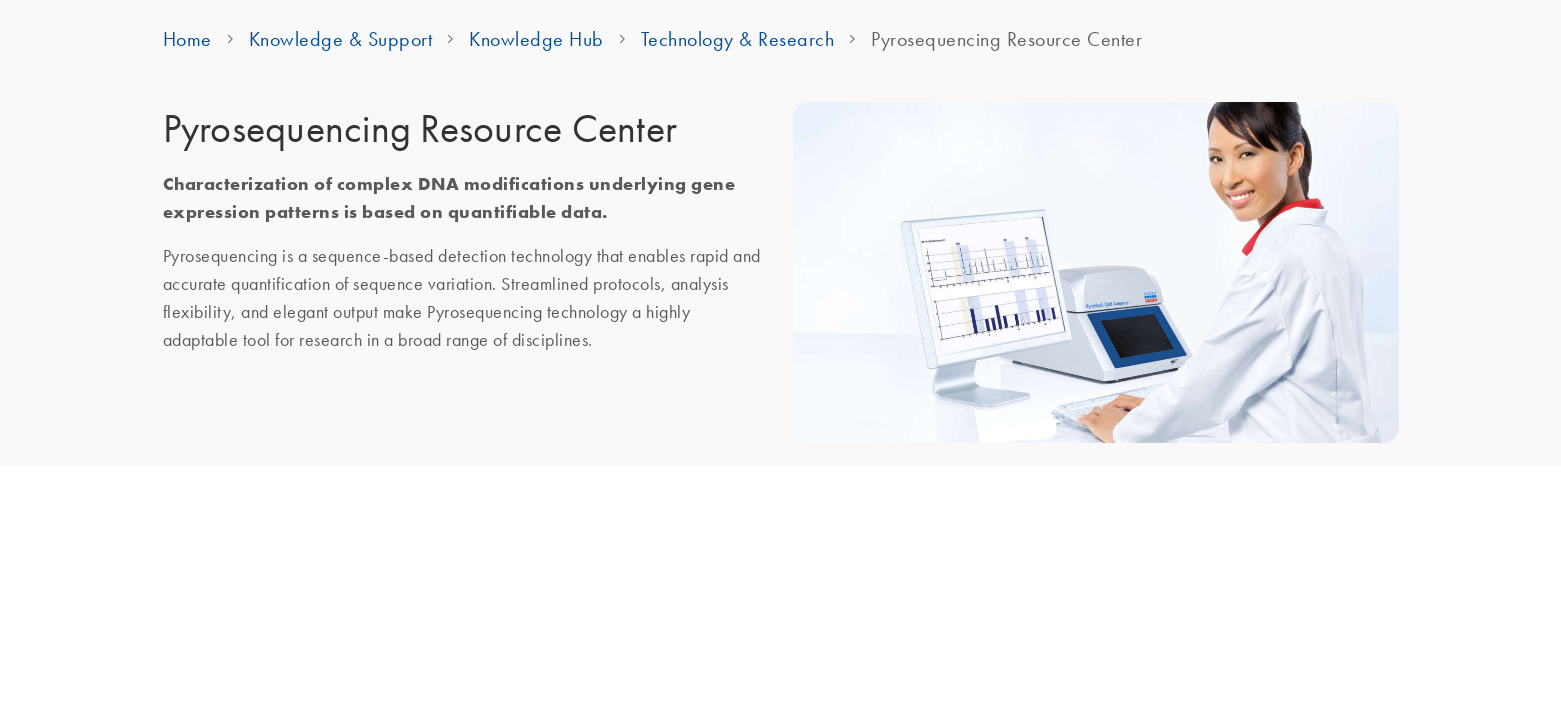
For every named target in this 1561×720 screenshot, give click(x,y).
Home (187, 39)
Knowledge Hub (536, 39)
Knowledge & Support (341, 39)
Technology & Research (738, 39)
